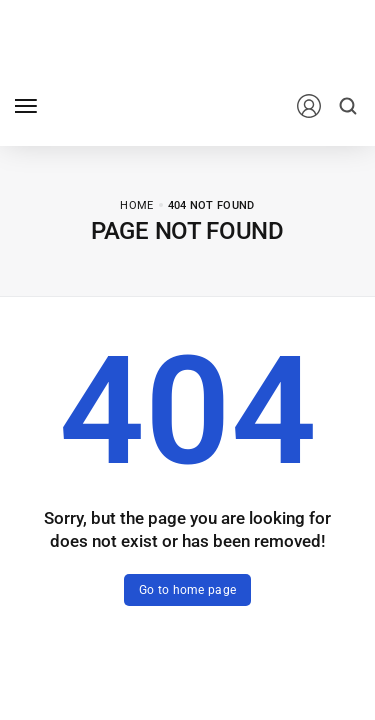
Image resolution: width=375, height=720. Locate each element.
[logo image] (139, 104)
